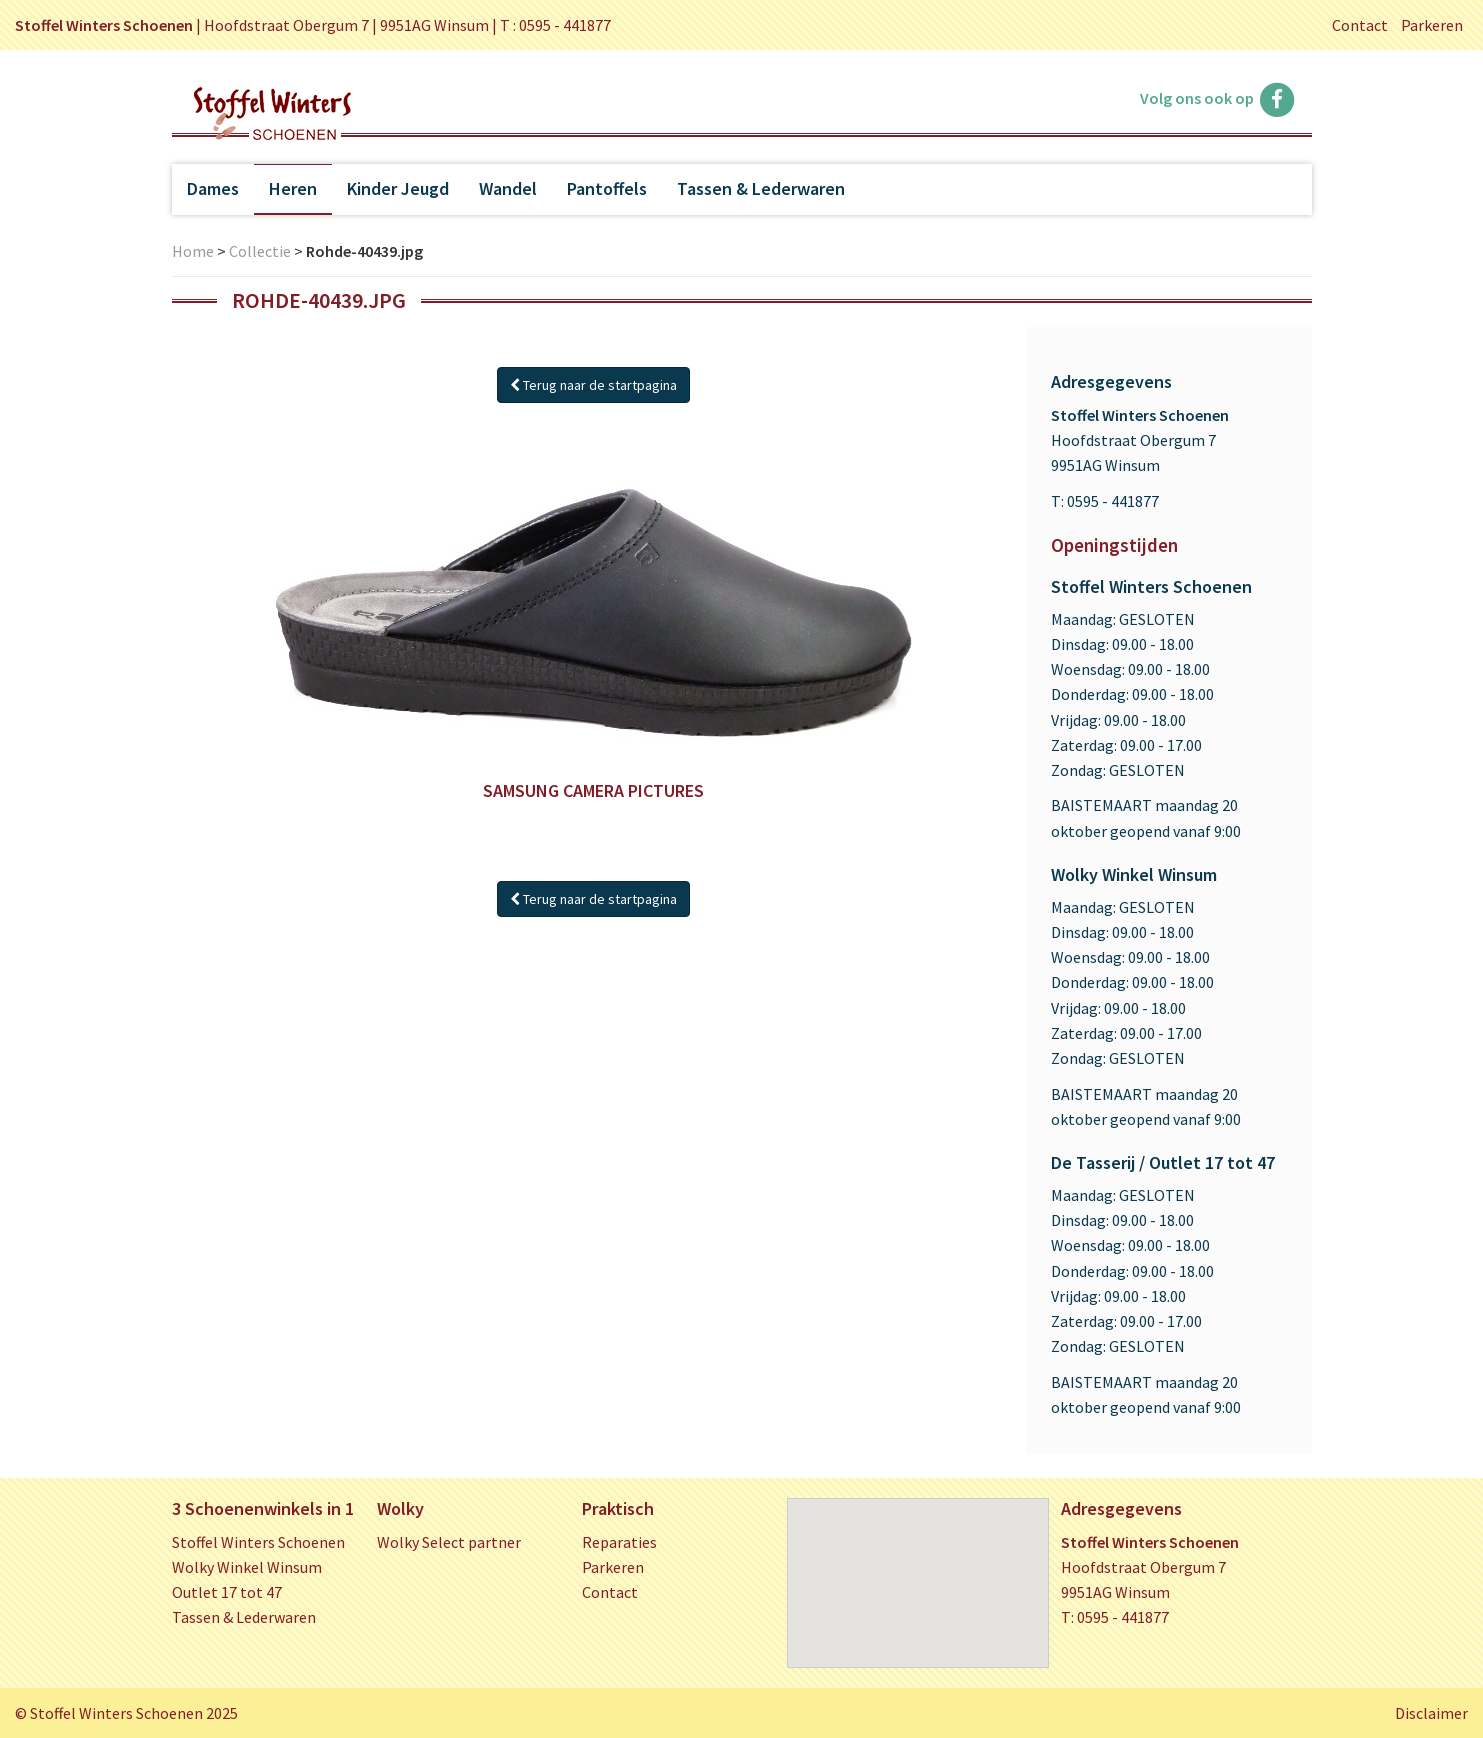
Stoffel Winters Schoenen (258, 1542)
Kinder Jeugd (398, 188)
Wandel (508, 188)
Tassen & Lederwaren (761, 188)
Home (193, 251)
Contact (1360, 25)
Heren (293, 188)
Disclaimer (1431, 1713)
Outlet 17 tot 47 (227, 1592)
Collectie (260, 251)
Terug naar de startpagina (593, 385)
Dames (213, 188)
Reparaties (619, 1542)
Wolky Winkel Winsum (247, 1567)
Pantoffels (607, 188)
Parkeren (1432, 25)
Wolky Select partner (449, 1542)
